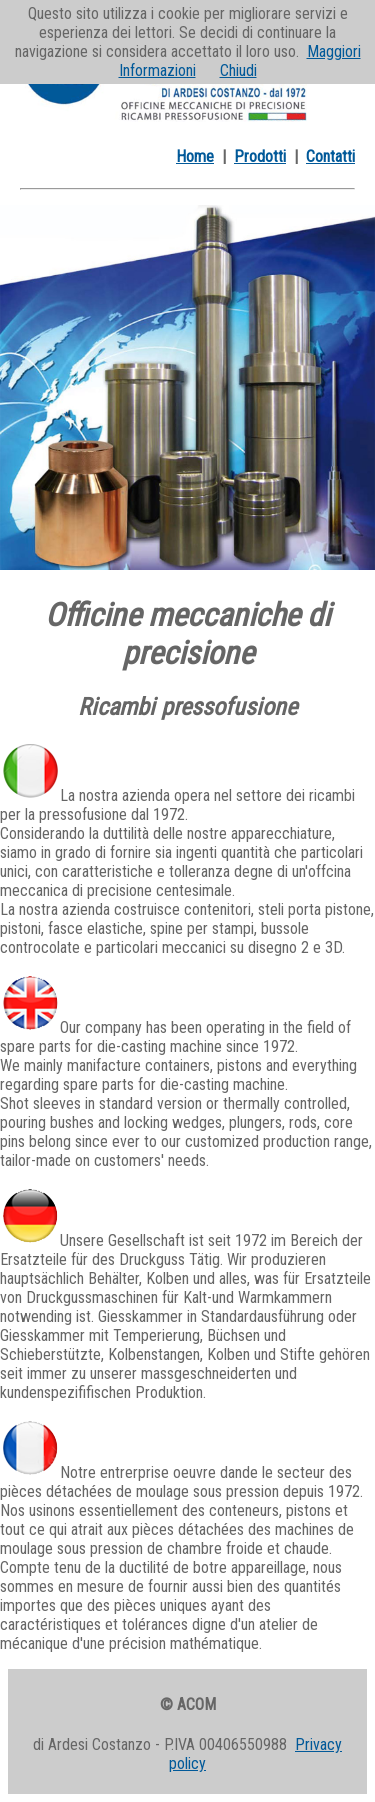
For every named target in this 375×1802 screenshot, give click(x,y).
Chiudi (238, 70)
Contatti (330, 156)
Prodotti (260, 156)
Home (195, 156)
